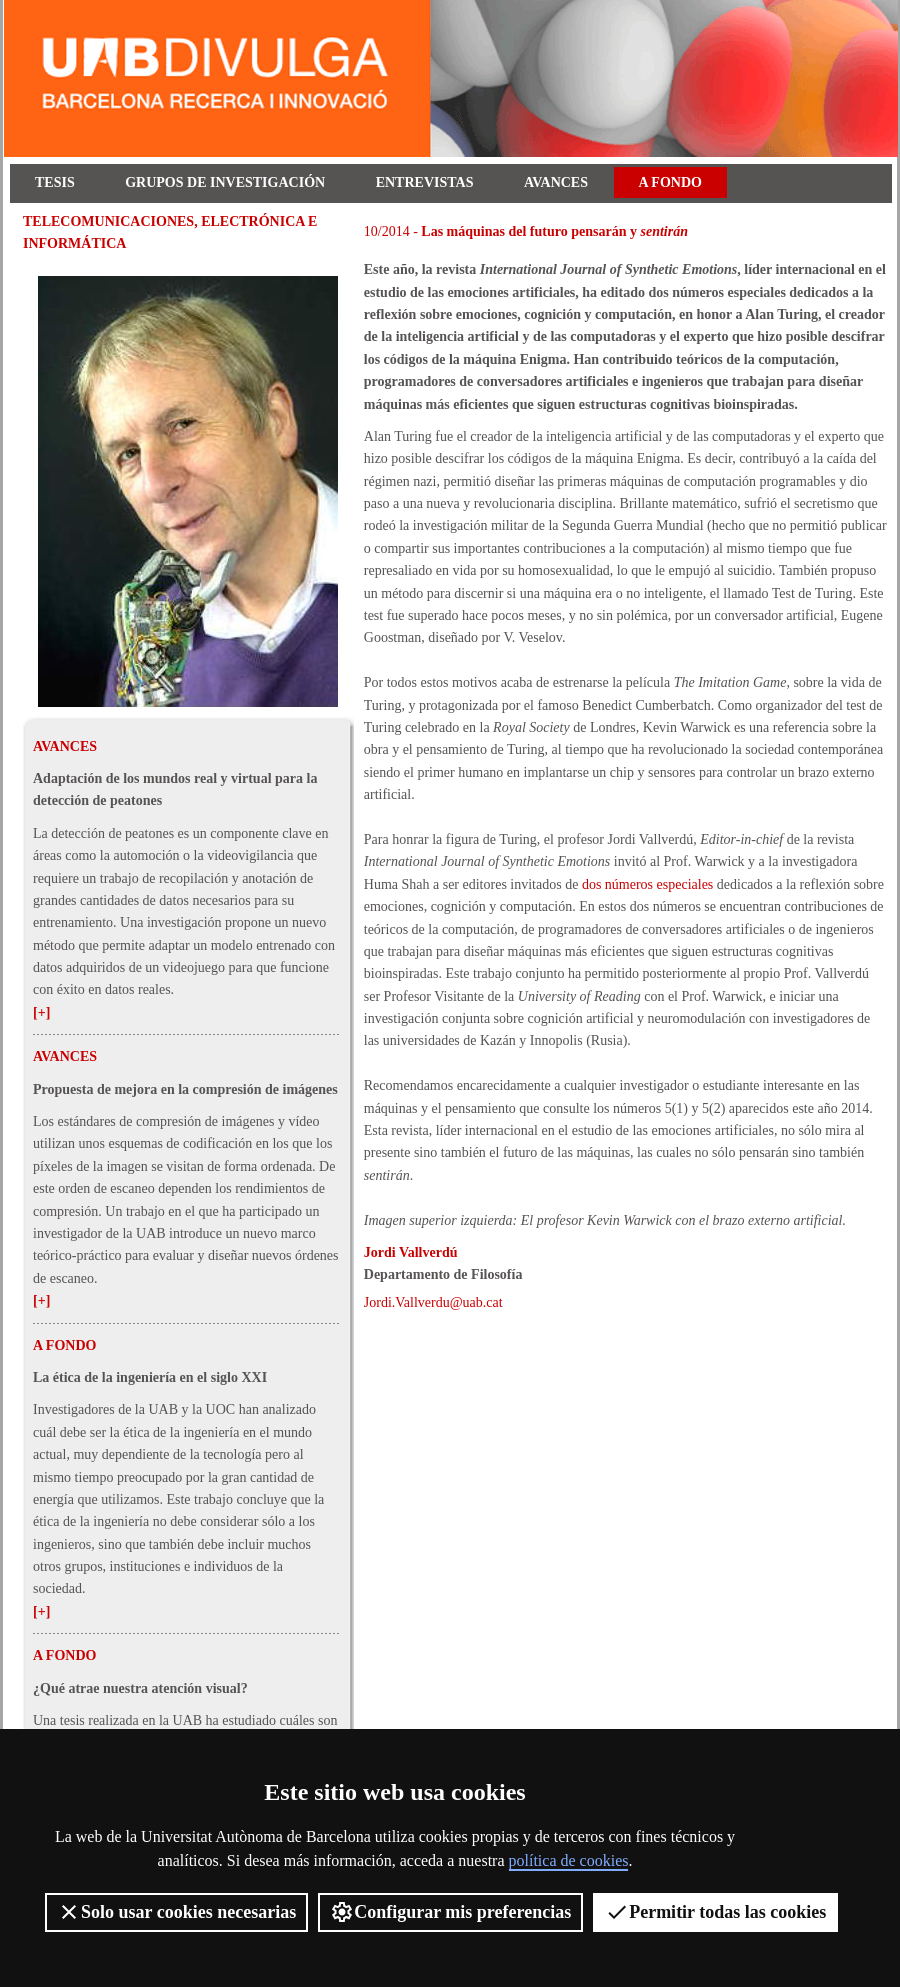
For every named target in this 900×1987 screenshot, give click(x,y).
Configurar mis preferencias (450, 1912)
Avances (556, 182)
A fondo (670, 182)
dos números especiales (647, 884)
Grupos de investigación (225, 182)
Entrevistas (425, 182)
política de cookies (569, 1860)
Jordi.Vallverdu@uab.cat (433, 1302)
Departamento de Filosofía (443, 1274)
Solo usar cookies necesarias (176, 1912)
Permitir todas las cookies (715, 1912)
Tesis (55, 182)
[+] (41, 1012)
